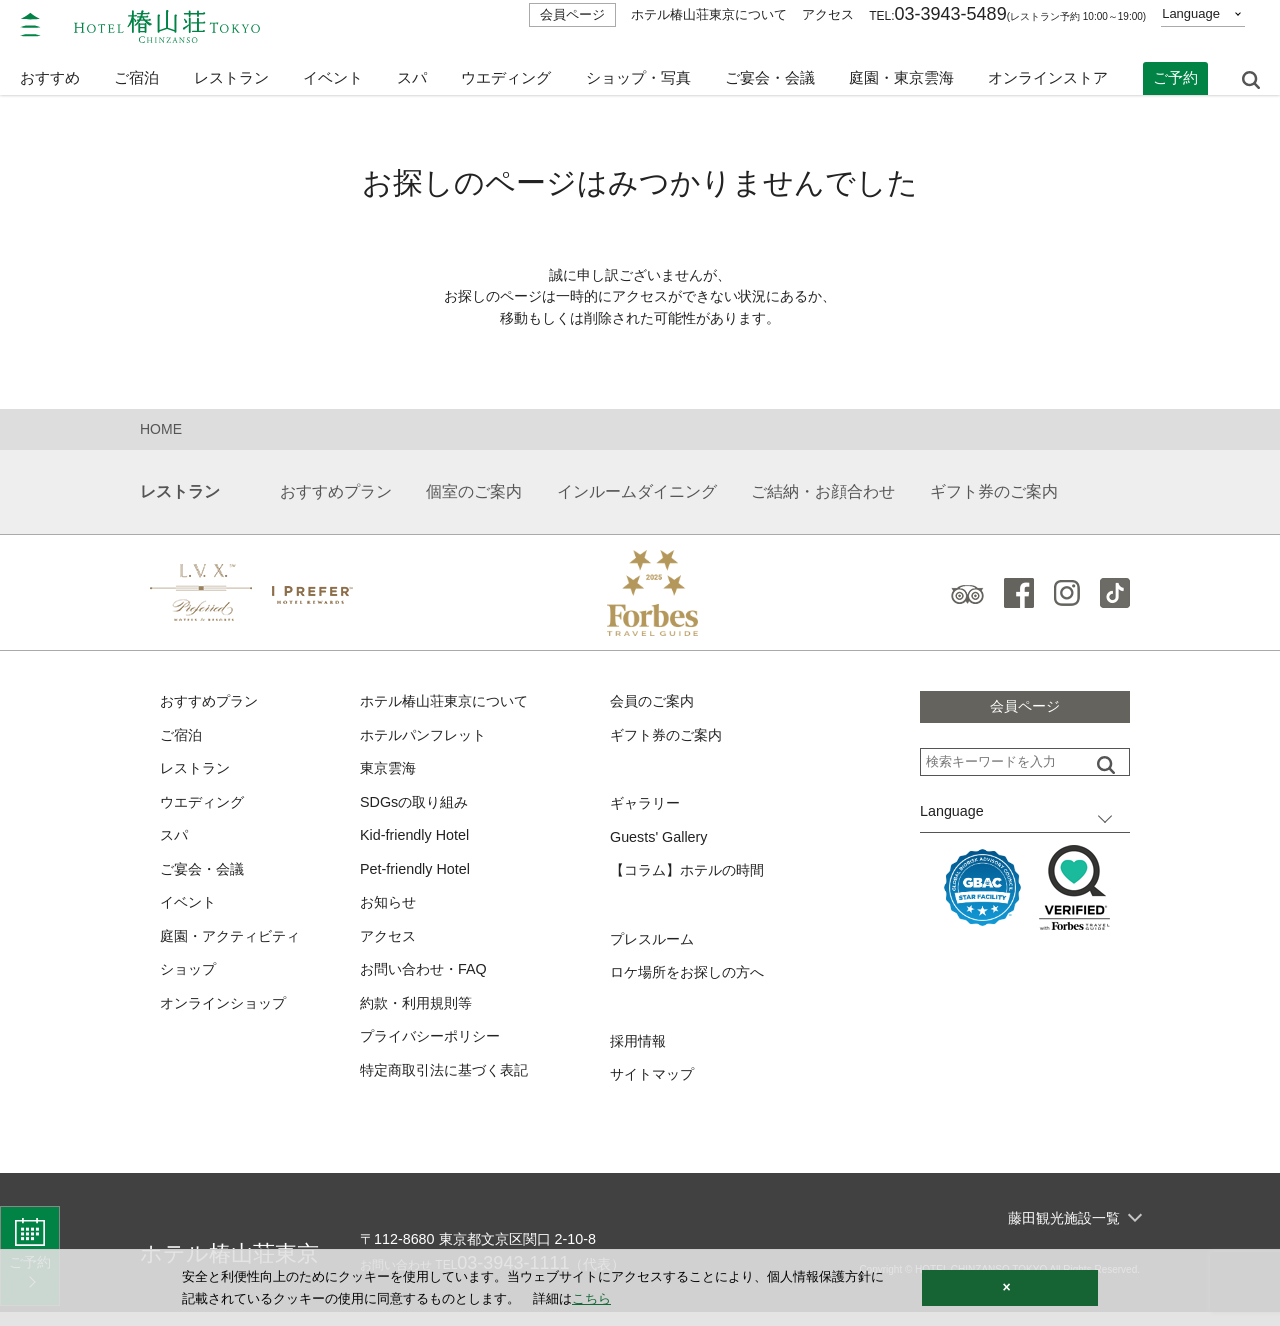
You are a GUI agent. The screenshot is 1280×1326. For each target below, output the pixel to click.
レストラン (197, 774)
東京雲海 (390, 774)
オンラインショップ (227, 1015)
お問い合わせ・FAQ (427, 981)
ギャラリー (647, 809)
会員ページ (572, 14)
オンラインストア (1048, 67)
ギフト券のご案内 (994, 495)
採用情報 (640, 1051)
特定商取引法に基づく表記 (450, 1084)
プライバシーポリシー (435, 1050)
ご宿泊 (182, 739)
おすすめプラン (336, 495)
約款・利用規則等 (420, 1015)
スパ (175, 843)
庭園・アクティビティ (235, 946)
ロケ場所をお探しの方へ (692, 982)
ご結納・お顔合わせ (823, 495)
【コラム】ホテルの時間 (692, 878)
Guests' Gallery (661, 843)
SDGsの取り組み (417, 808)
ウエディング (506, 67)
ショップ (190, 981)
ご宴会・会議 (770, 67)
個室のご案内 (474, 495)
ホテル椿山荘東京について (709, 14)
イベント (333, 67)
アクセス (828, 14)
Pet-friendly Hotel (417, 877)
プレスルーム (655, 947)
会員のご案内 (655, 705)
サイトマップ (655, 1086)
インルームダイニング (637, 495)
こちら (591, 1298)
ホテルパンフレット (427, 739)
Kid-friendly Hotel (417, 843)
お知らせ (390, 912)
